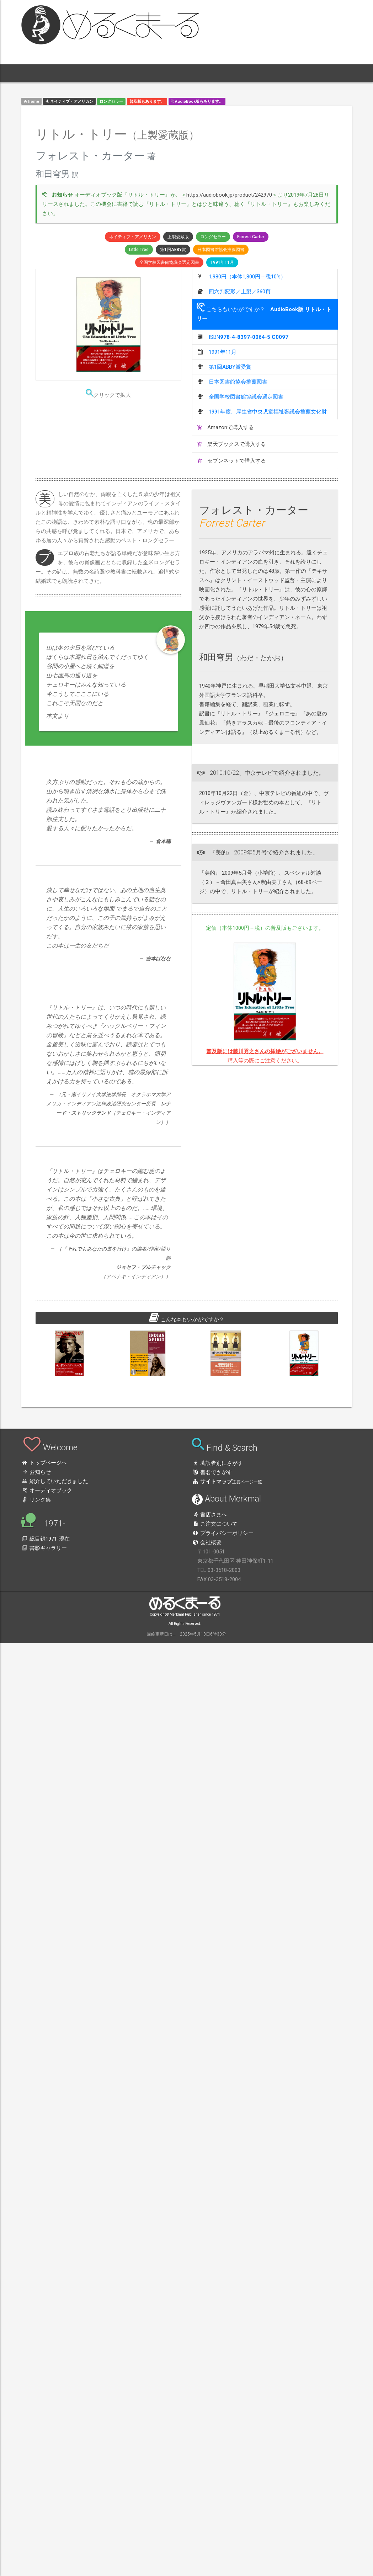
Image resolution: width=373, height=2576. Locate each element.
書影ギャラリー (44, 1548)
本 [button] (82, 73)
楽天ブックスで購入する (231, 444)
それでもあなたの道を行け (97, 1249)
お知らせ (36, 1472)
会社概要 (207, 1542)
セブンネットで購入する (231, 461)
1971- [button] (129, 73)
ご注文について (215, 1524)
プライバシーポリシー (223, 1533)
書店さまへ (209, 1514)
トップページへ (44, 1463)
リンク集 (36, 1500)
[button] (40, 73)
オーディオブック (46, 1490)
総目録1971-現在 (45, 1539)
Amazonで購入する (225, 427)
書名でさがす (212, 1472)
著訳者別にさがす (217, 1463)
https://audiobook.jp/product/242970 (229, 195)
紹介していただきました (54, 1481)
